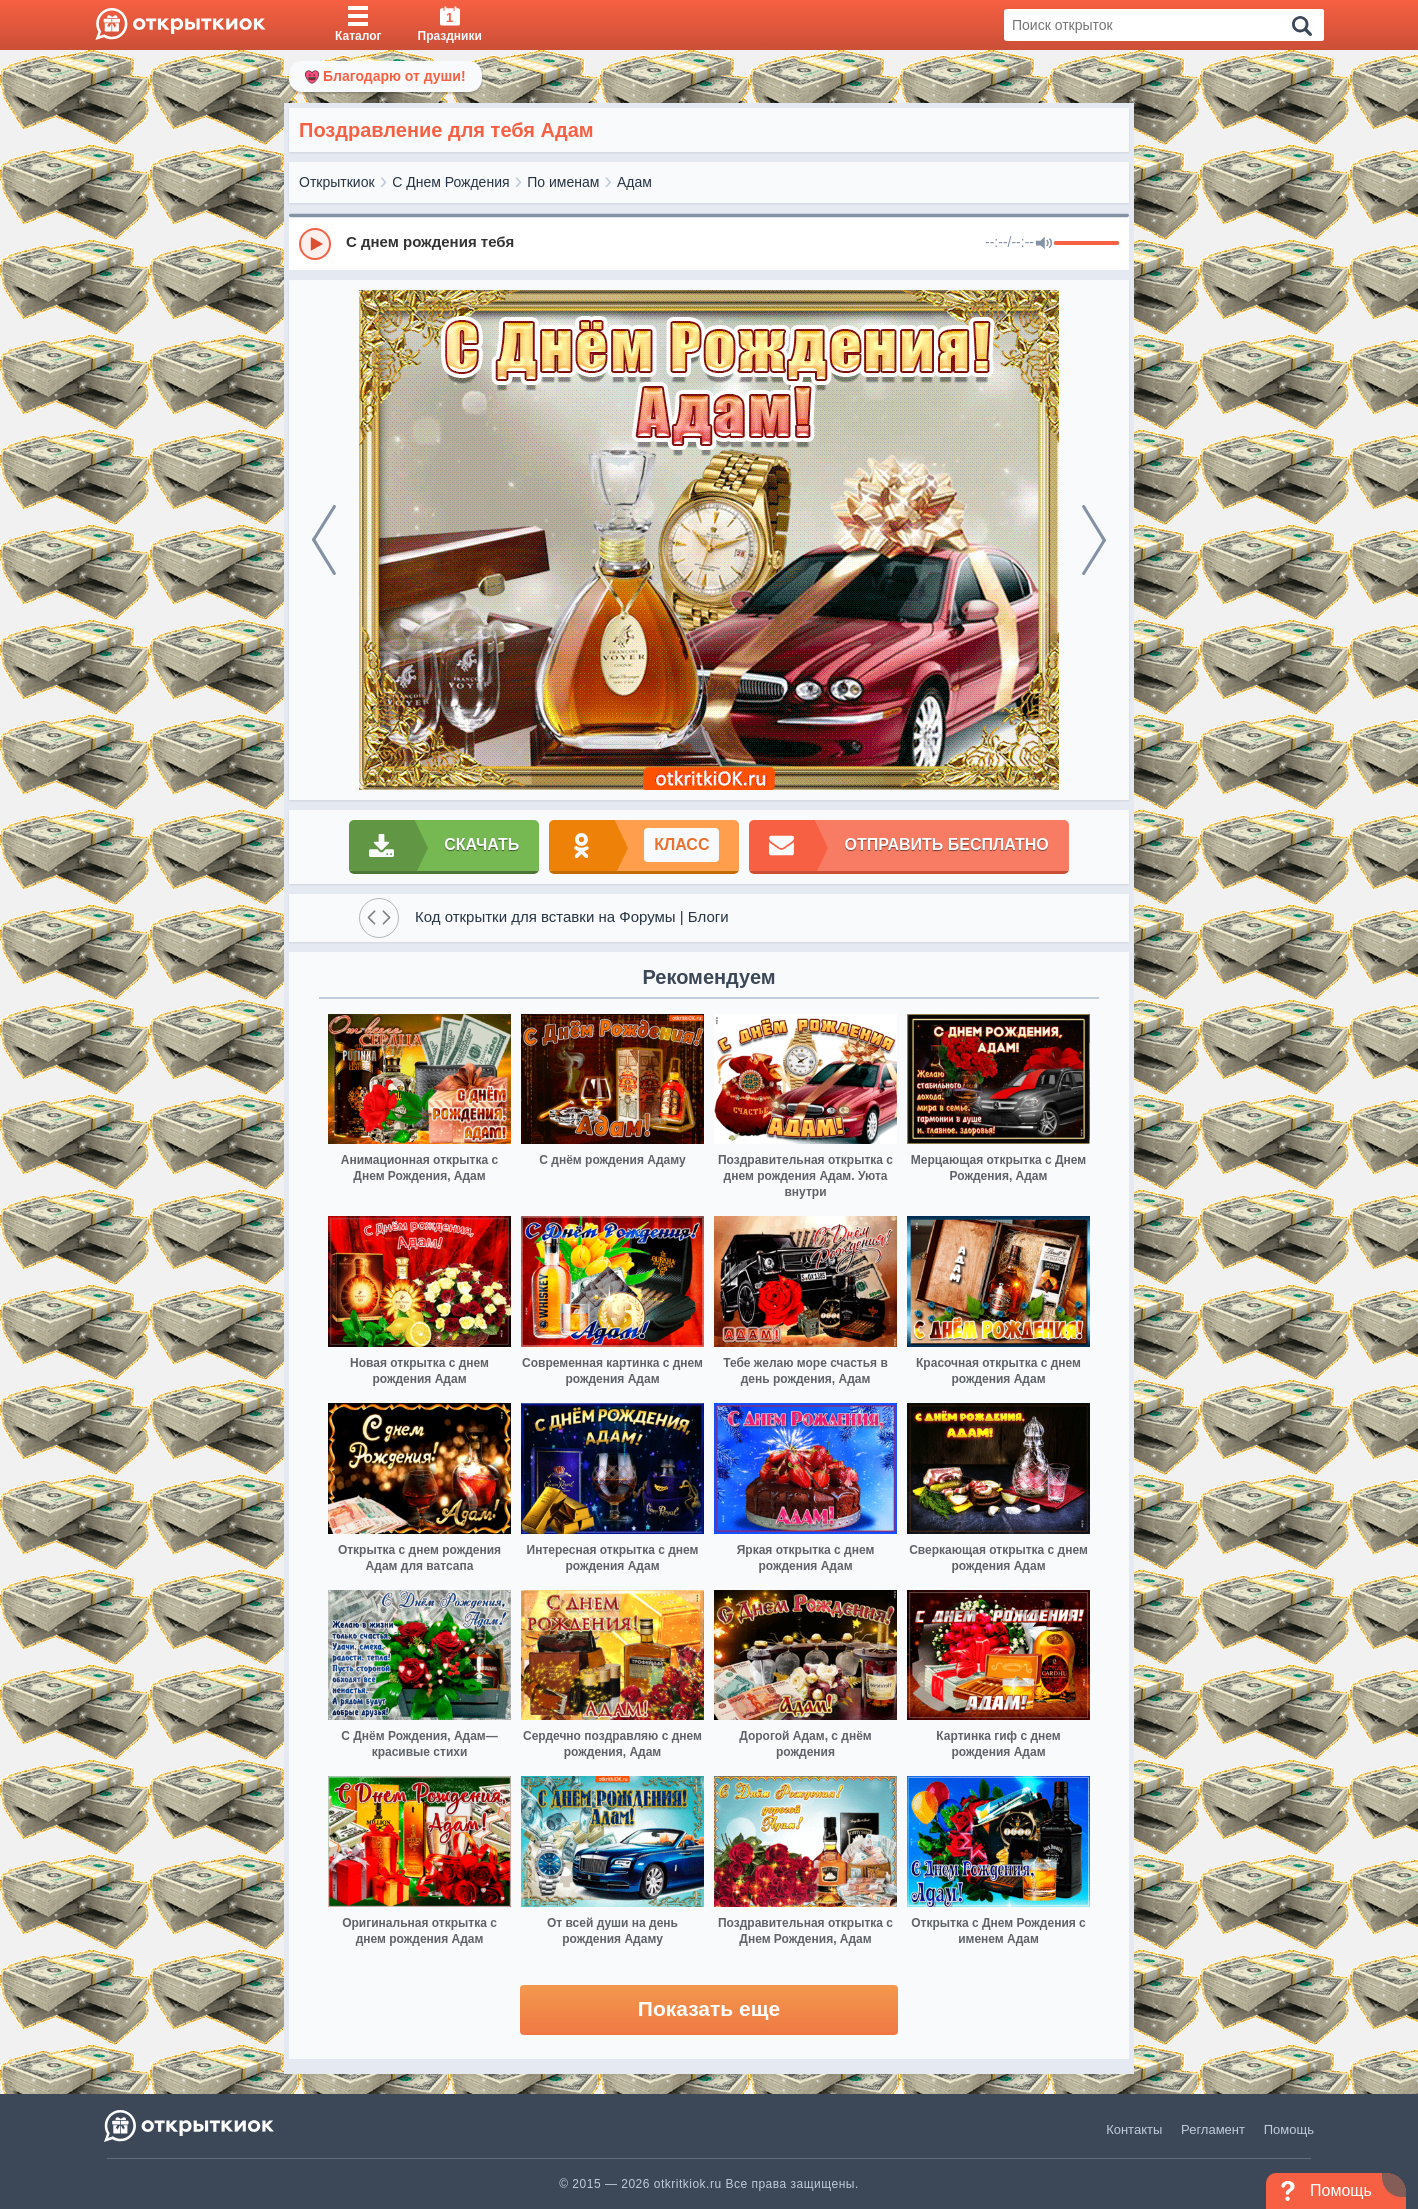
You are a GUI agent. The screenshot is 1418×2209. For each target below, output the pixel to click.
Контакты (1134, 2129)
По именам (563, 182)
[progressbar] (1086, 244)
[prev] (324, 540)
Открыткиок (337, 182)
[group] (709, 243)
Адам (634, 182)
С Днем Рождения (450, 182)
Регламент (1213, 2129)
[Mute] (1044, 244)
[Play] (315, 244)
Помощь (1289, 2129)
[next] (1094, 540)
